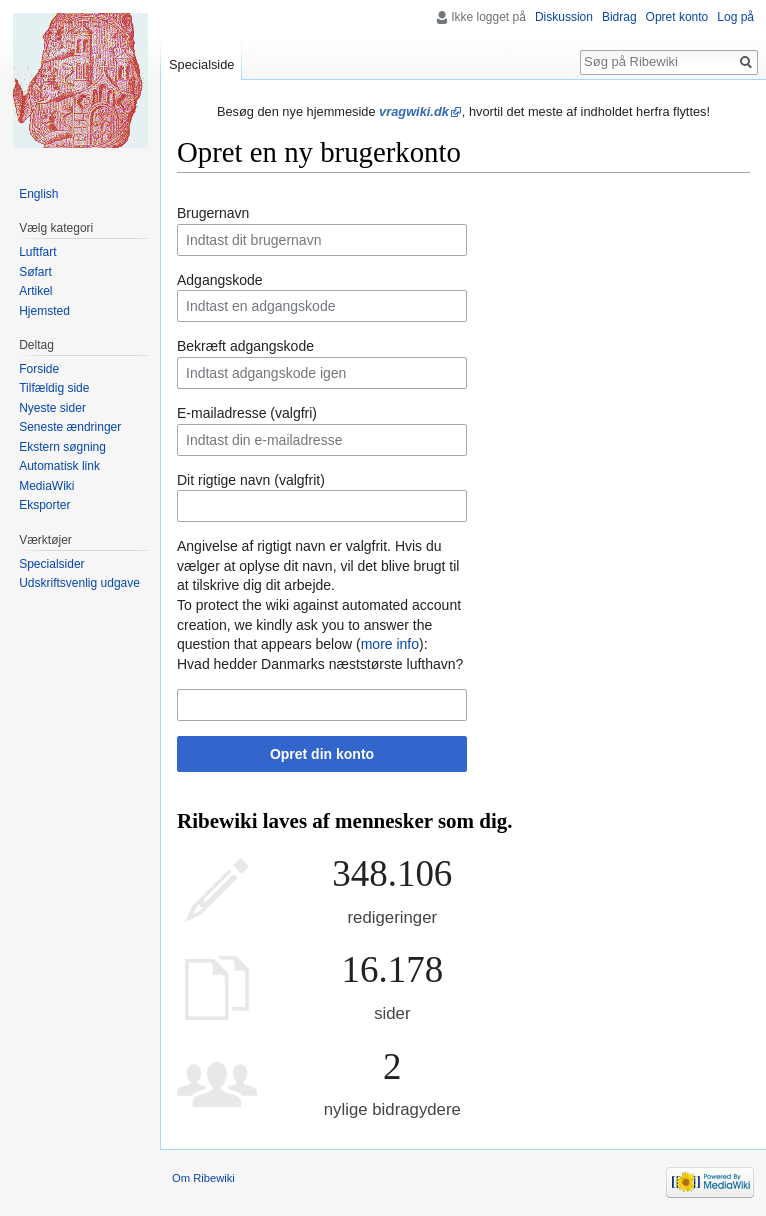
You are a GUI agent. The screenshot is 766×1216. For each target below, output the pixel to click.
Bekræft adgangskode (245, 346)
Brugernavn (213, 213)
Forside (39, 369)
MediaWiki (46, 486)
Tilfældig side (54, 388)
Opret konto (677, 17)
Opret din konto (322, 754)
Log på (735, 17)
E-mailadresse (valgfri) (247, 413)
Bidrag (619, 17)
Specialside (201, 64)
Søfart (35, 272)
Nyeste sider (52, 408)
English (38, 194)
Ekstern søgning (62, 447)
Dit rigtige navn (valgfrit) (251, 480)
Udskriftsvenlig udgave (79, 583)
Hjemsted (44, 311)
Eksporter (44, 505)
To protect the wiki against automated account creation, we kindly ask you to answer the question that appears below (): (319, 624)
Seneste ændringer (70, 427)
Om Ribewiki (203, 1178)
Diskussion (564, 17)
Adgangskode (220, 280)
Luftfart (37, 252)
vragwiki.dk (414, 111)
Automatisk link (59, 466)
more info (390, 644)
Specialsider (51, 564)
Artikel (35, 291)
